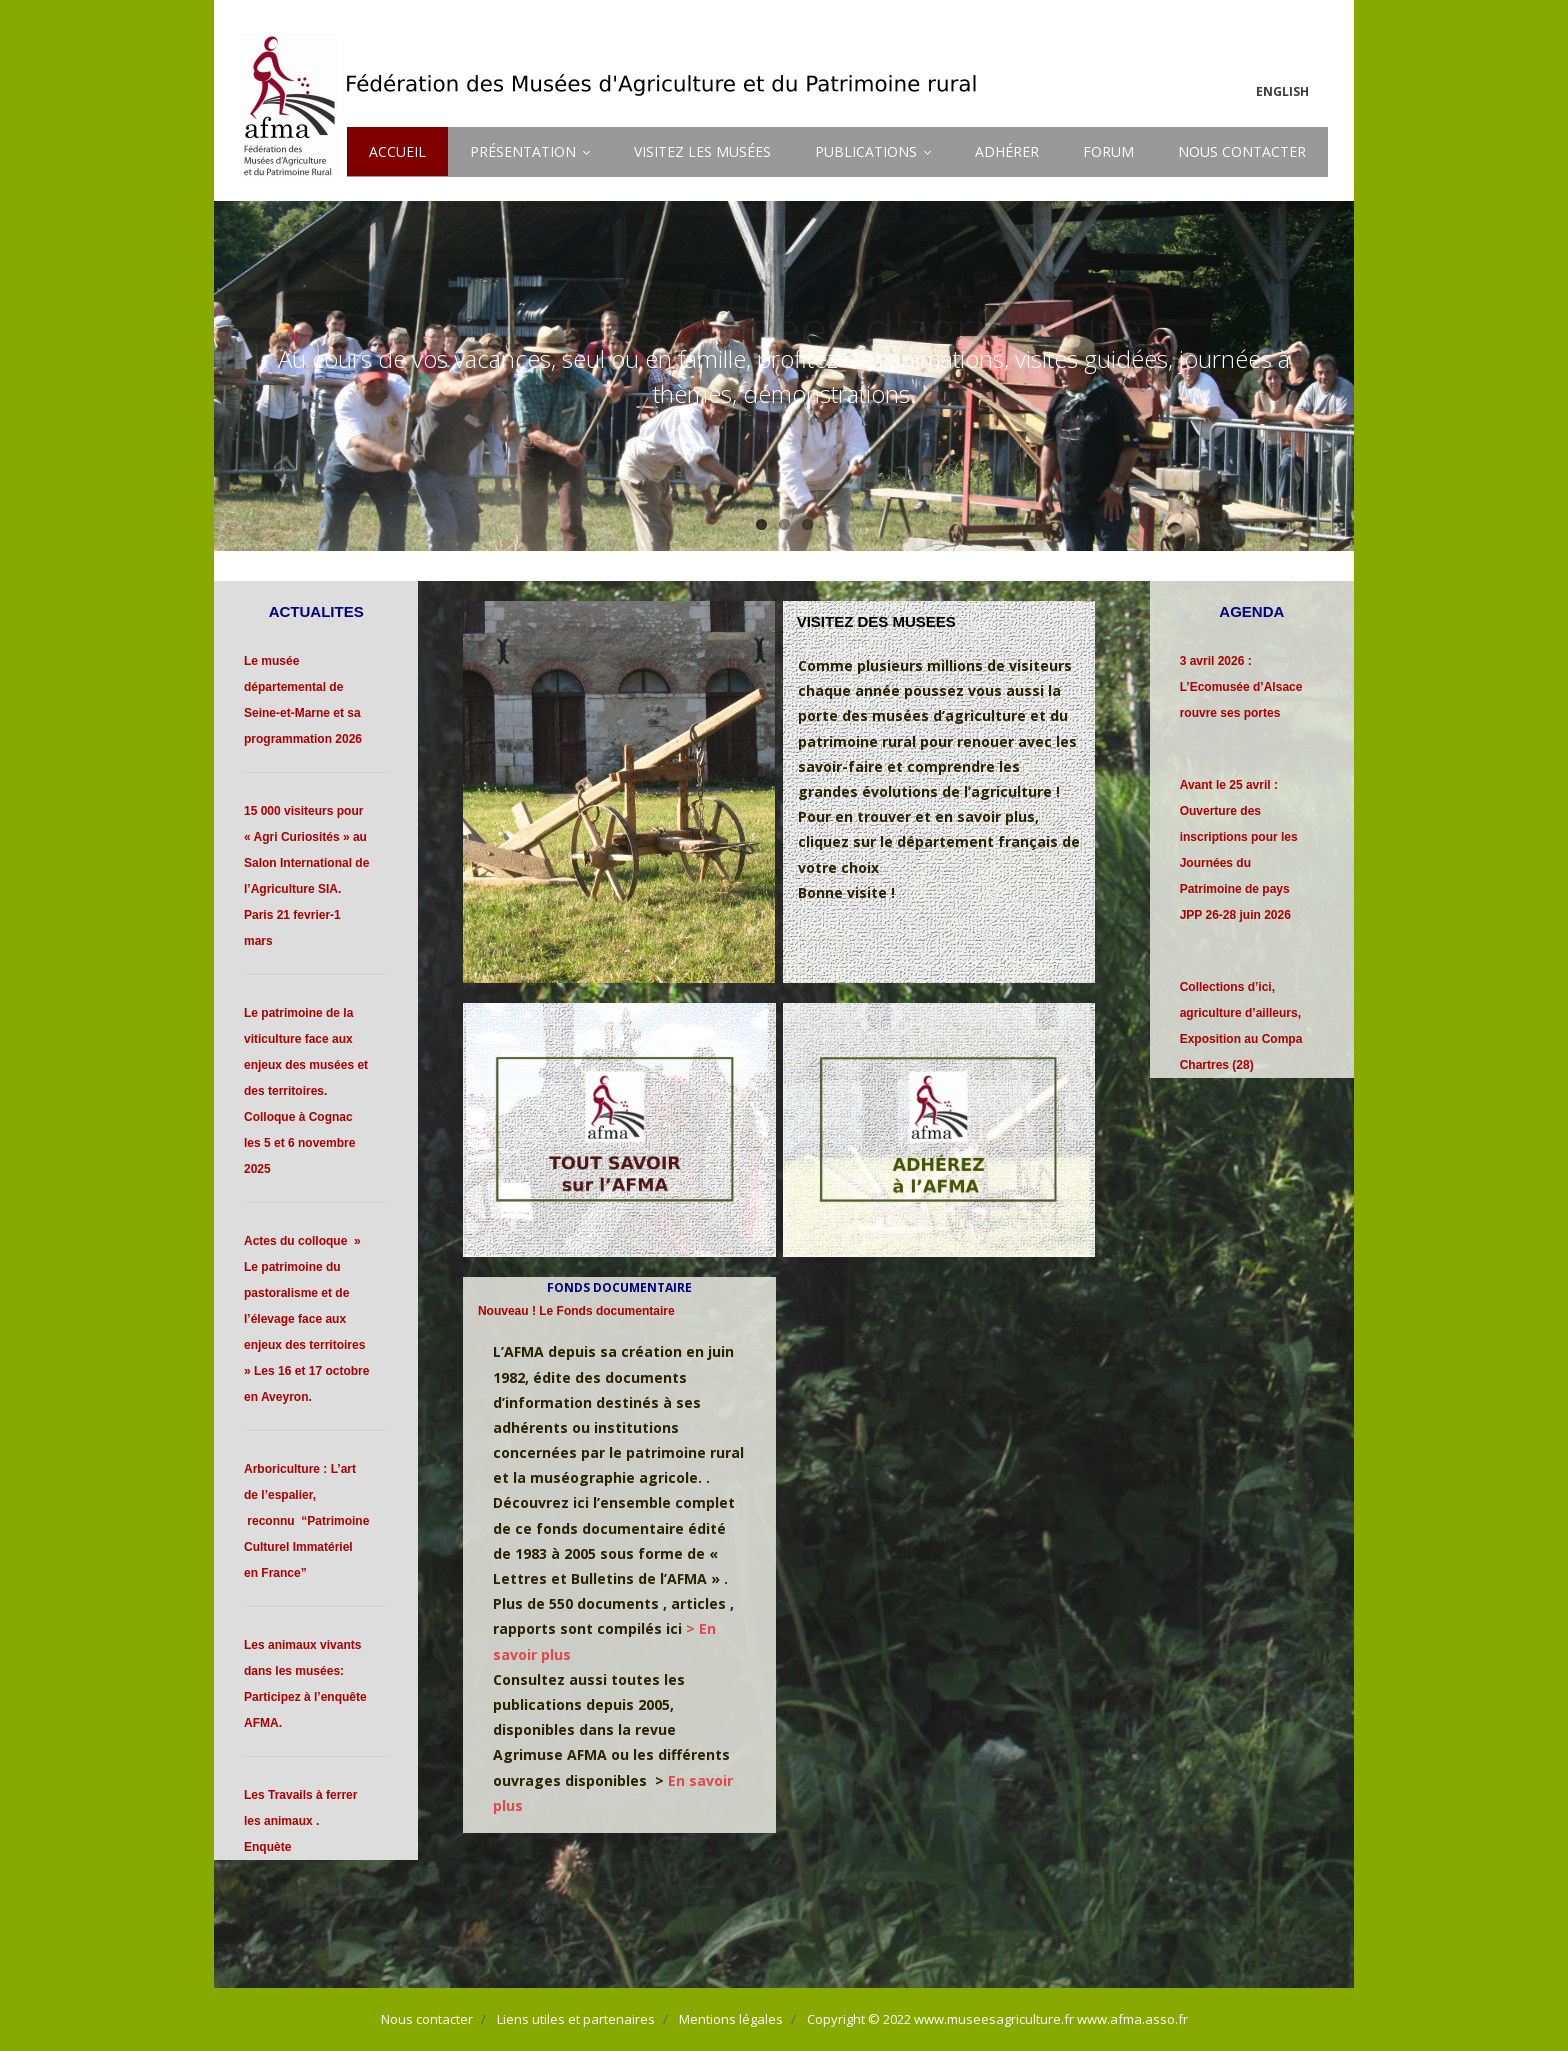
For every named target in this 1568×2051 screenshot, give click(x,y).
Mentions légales (731, 2019)
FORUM (1108, 151)
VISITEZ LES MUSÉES (702, 151)
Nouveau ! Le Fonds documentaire (576, 1311)
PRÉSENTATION (523, 151)
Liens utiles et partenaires (576, 2019)
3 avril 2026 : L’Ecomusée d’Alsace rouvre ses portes (1241, 687)
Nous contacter (427, 2019)
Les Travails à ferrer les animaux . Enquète (300, 1821)
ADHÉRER (1007, 151)
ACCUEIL (397, 151)
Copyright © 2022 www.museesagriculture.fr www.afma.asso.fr (997, 2019)
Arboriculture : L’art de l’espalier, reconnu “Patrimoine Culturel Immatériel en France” (306, 1521)
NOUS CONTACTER (1242, 151)
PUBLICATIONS (866, 151)
